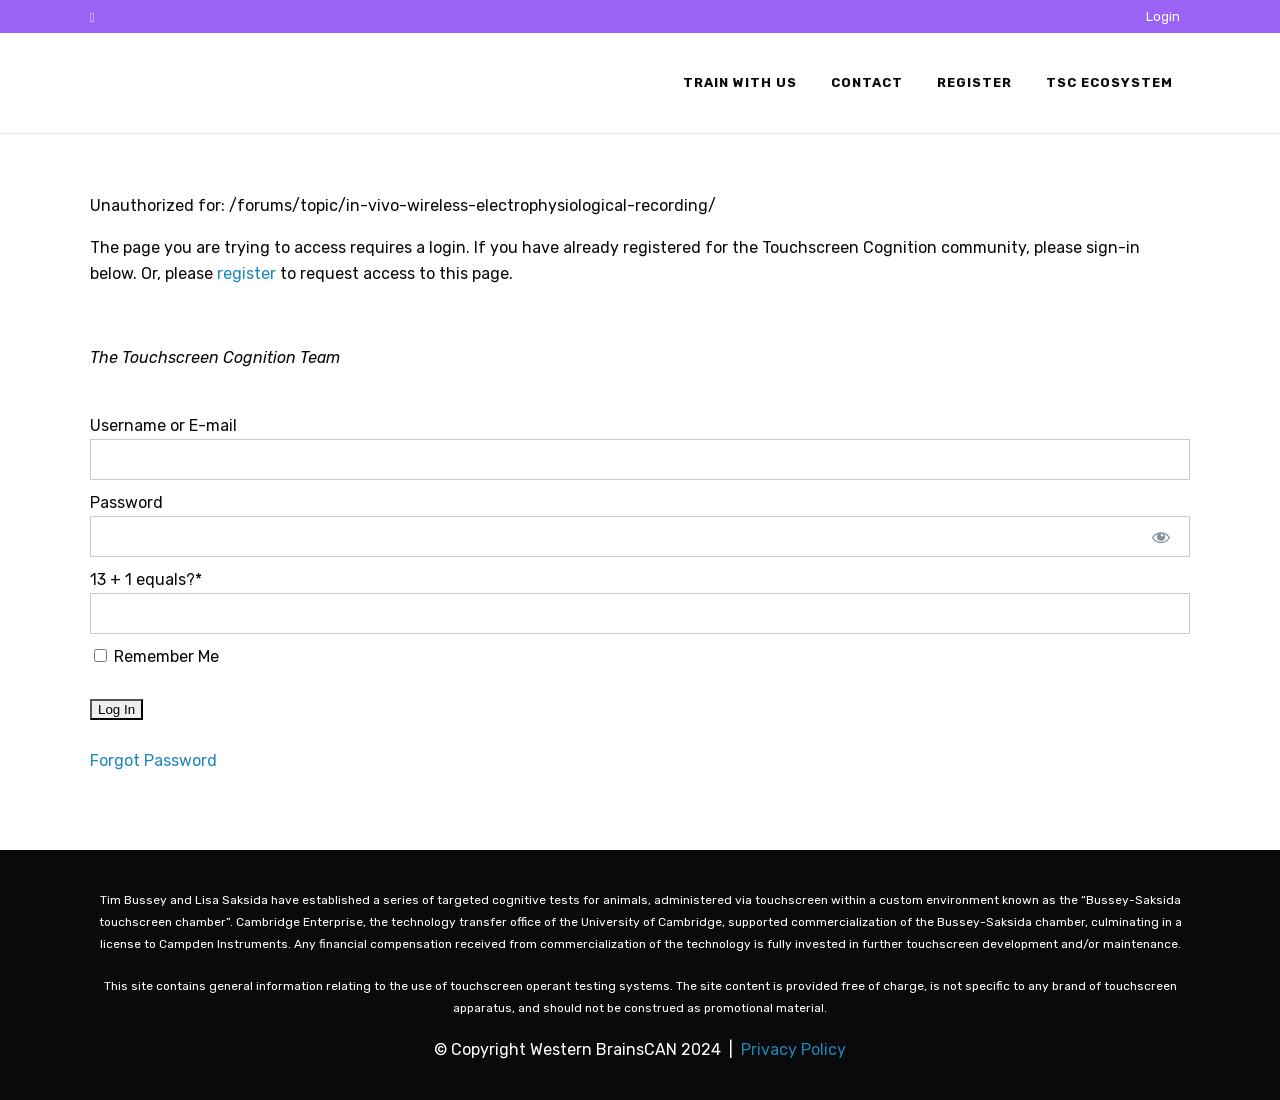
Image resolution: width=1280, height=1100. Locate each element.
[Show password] (1161, 536)
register (246, 273)
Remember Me (156, 656)
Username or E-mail (163, 425)
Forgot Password (153, 760)
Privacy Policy (793, 1049)
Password (126, 502)
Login (1163, 16)
